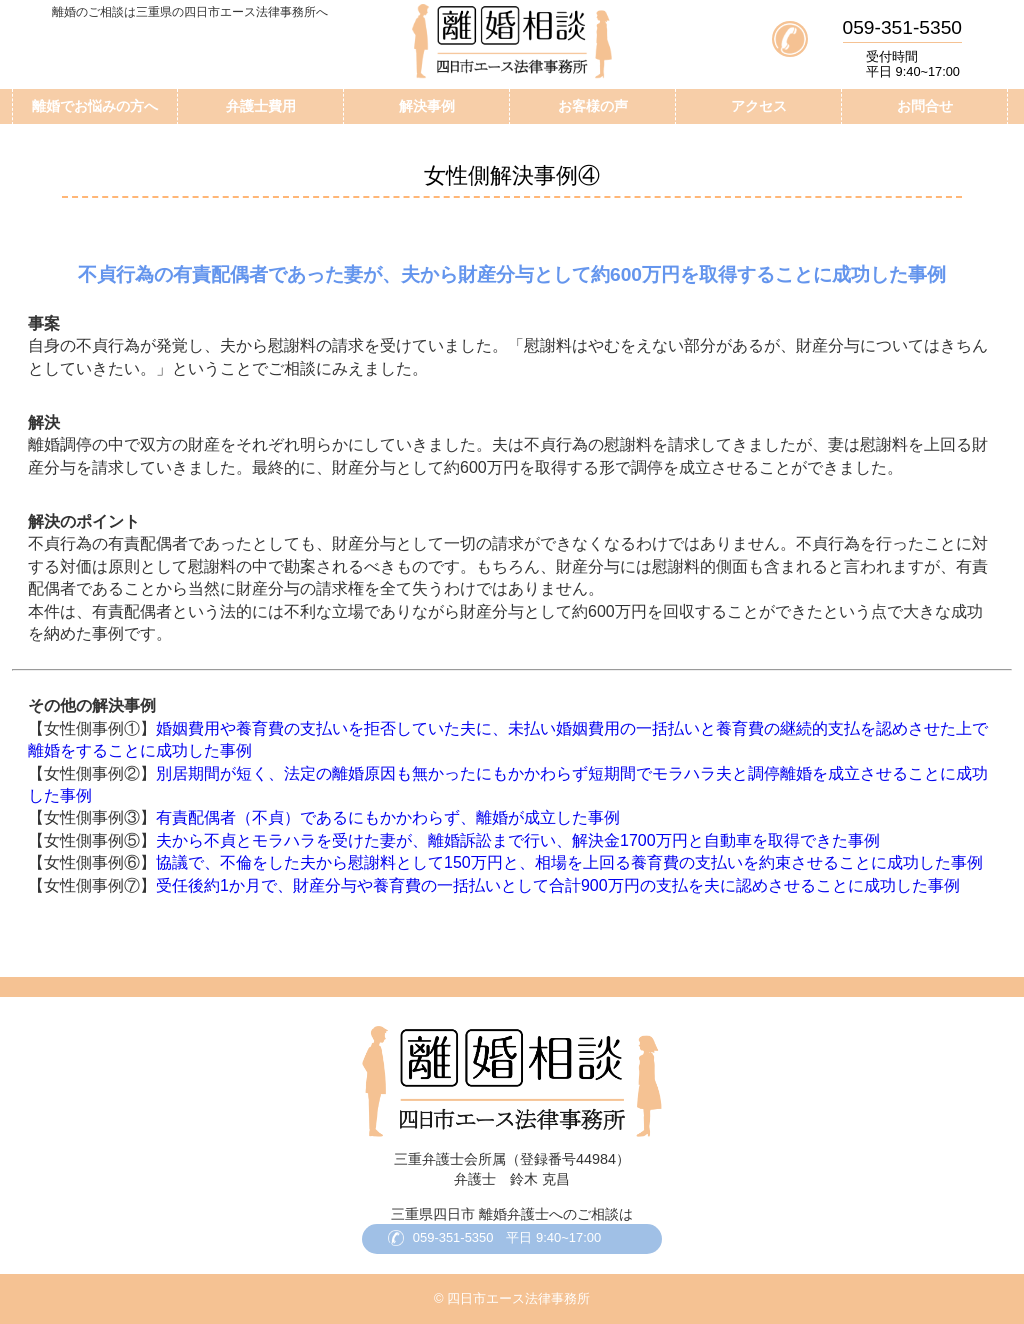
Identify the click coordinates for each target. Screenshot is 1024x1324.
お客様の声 (593, 106)
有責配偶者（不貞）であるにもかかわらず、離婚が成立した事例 (388, 817)
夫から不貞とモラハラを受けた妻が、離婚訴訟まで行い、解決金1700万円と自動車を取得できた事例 (518, 840)
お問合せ (925, 106)
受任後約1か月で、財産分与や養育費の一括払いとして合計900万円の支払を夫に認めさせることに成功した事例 (558, 885)
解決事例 (427, 106)
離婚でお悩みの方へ (95, 106)
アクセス (759, 106)
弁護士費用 (261, 106)
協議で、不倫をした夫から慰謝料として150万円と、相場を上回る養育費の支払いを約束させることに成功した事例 (569, 862)
